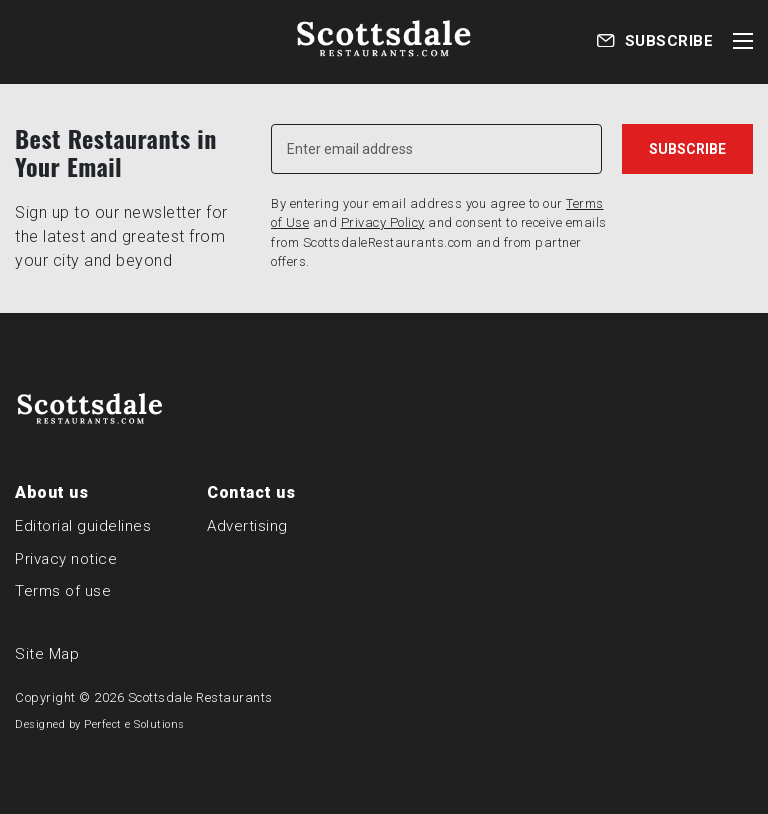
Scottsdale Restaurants (200, 697)
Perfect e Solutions (134, 724)
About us (51, 492)
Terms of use (63, 591)
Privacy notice (66, 559)
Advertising (247, 526)
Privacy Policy (383, 222)
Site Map (47, 654)
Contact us (251, 492)
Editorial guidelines (83, 526)
